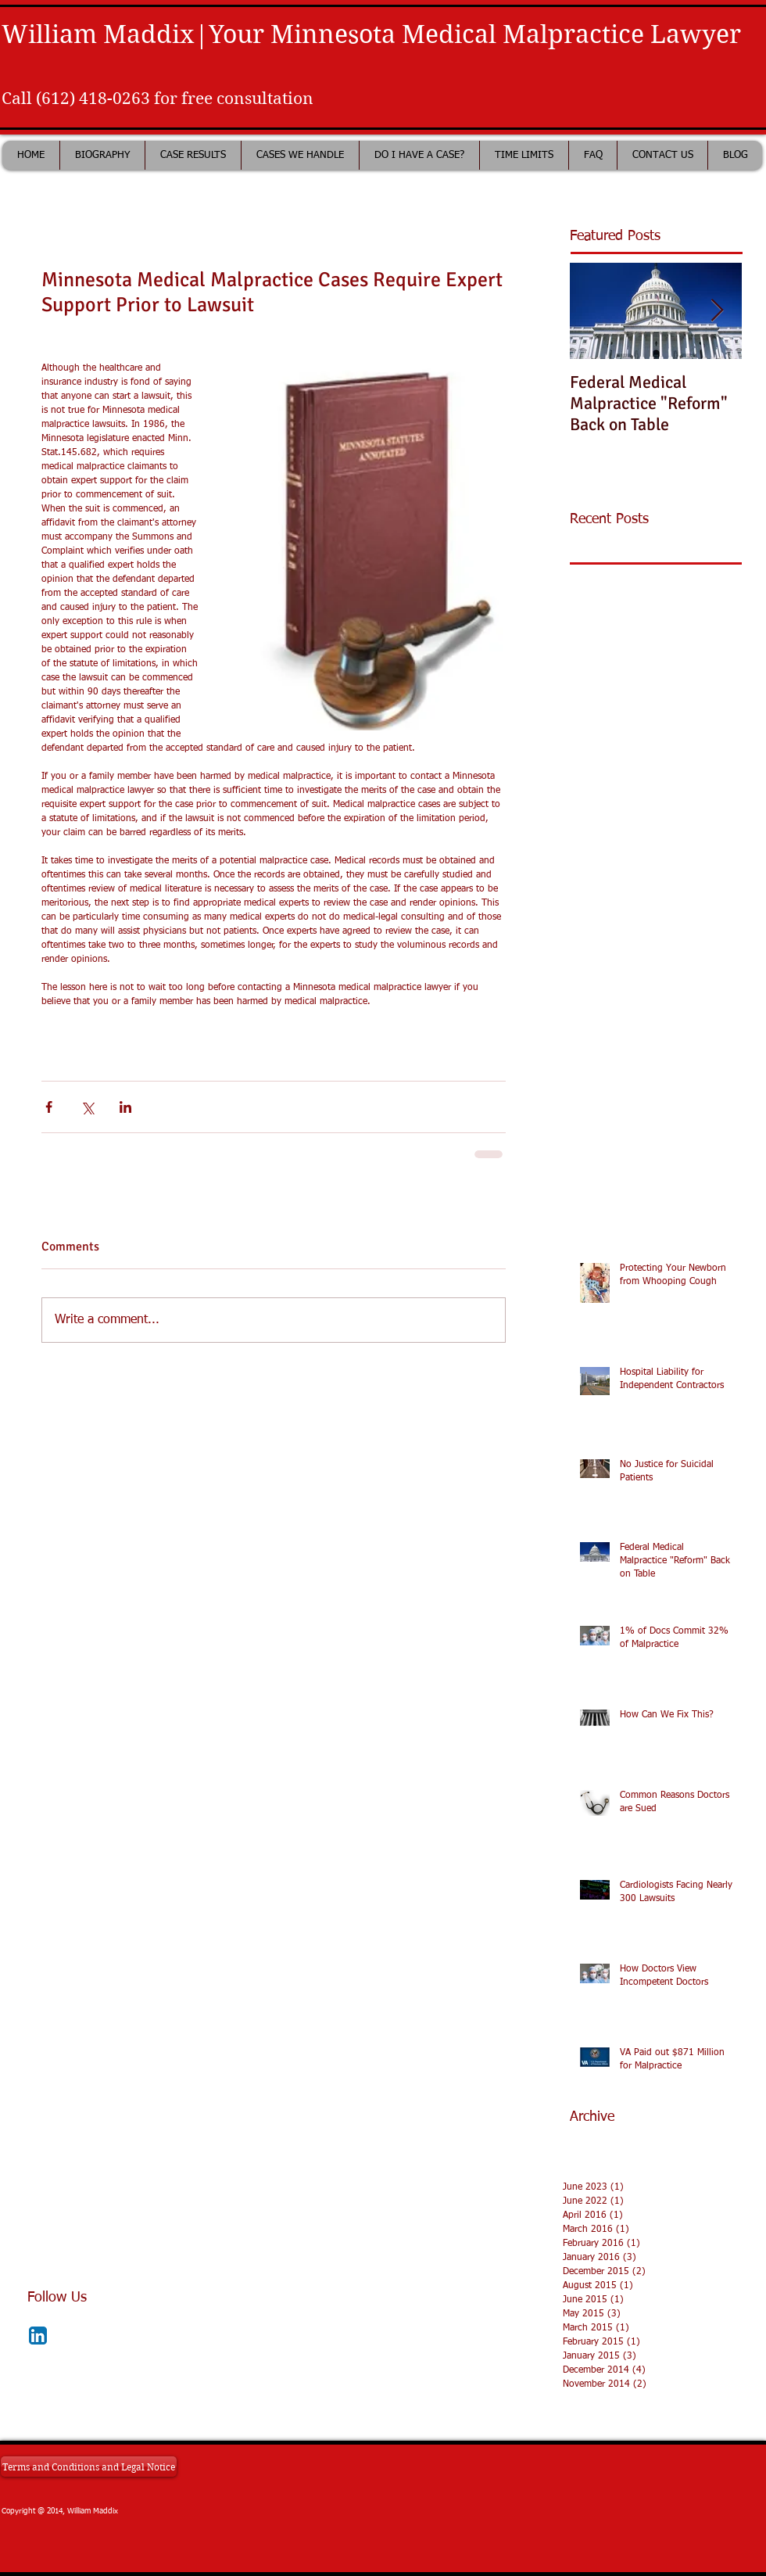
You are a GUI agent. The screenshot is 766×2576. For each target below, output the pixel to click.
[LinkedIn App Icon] (38, 2336)
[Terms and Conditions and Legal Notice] (89, 2466)
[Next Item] (717, 311)
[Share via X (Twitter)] (87, 1107)
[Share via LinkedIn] (125, 1107)
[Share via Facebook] (48, 1107)
